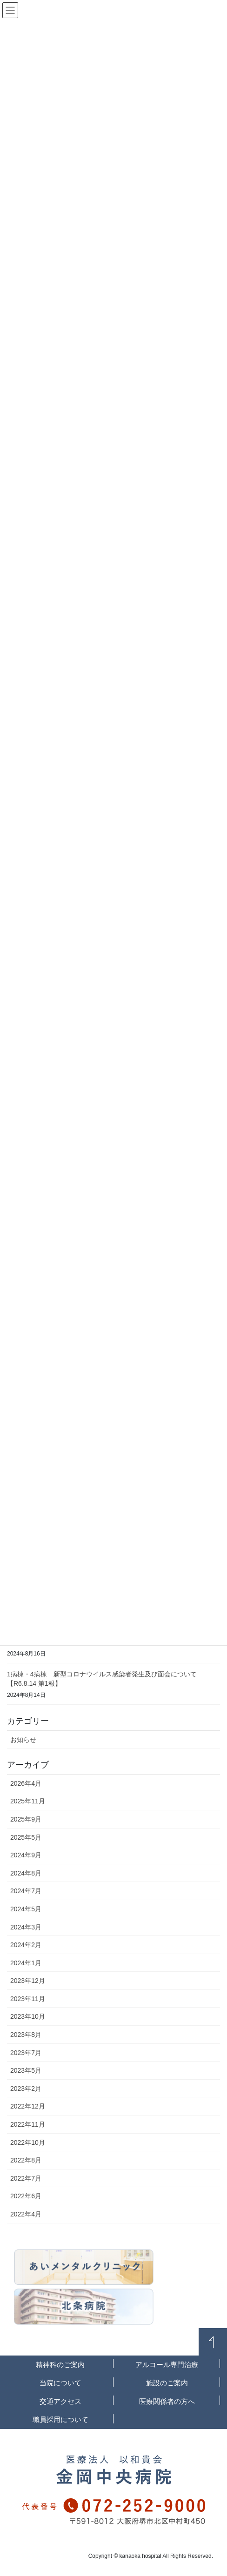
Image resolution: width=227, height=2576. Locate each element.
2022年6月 (25, 2196)
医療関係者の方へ (167, 2401)
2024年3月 (25, 1927)
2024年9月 (25, 1855)
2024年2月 (25, 1945)
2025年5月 (25, 1837)
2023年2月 (25, 2088)
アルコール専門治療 (166, 2365)
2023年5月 (25, 2070)
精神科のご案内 (60, 2365)
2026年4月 (25, 1783)
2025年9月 (25, 1819)
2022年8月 (25, 2160)
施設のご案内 (167, 2383)
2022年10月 (27, 2142)
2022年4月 (25, 2214)
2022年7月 (25, 2178)
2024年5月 (25, 1909)
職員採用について (60, 2419)
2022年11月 (27, 2124)
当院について (60, 2383)
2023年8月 (25, 2034)
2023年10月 (27, 2016)
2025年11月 (27, 1801)
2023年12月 (27, 1980)
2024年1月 (25, 1963)
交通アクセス (60, 2401)
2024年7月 (25, 1891)
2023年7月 (25, 2052)
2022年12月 (27, 2106)
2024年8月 (25, 1873)
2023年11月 (27, 1998)
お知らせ (23, 1739)
